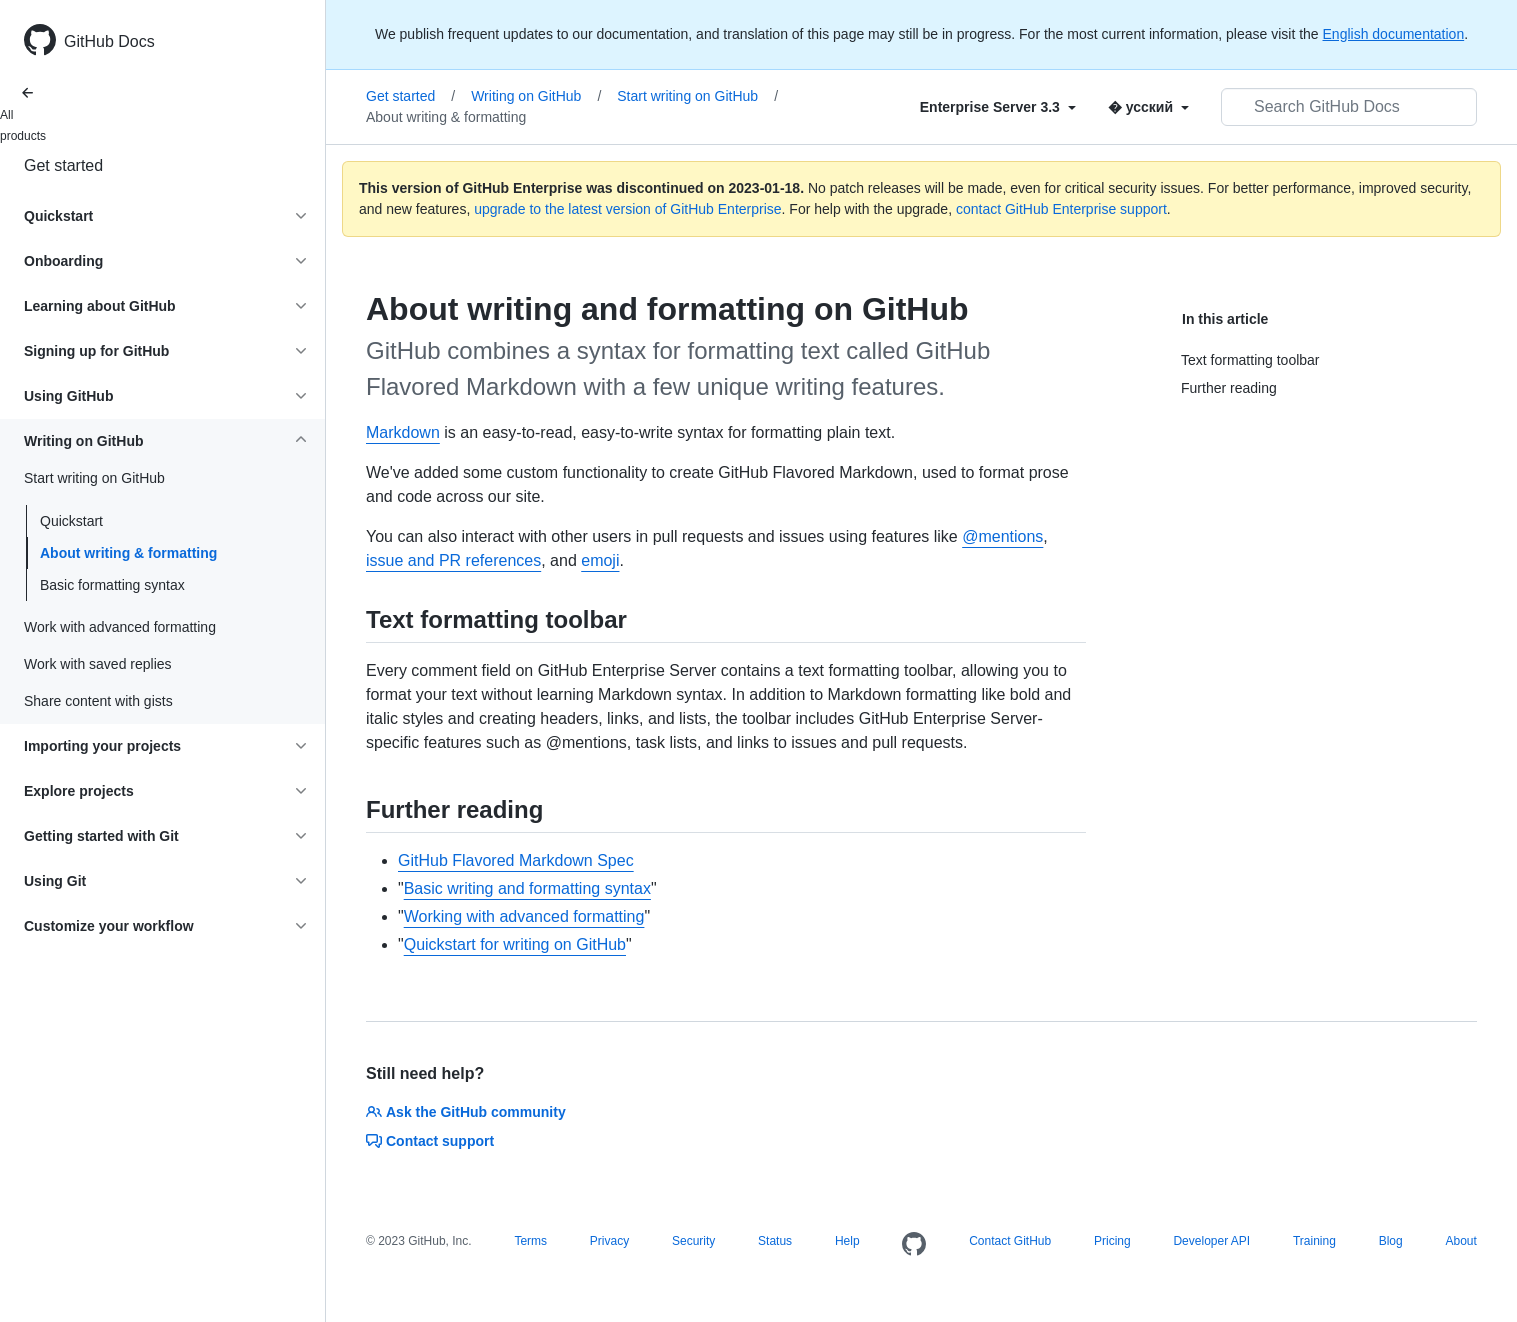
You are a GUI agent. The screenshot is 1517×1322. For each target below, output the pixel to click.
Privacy (609, 1241)
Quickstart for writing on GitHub (515, 944)
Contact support (430, 1141)
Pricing (1112, 1241)
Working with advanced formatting (524, 916)
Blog (1391, 1241)
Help (847, 1241)
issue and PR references (453, 560)
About (1460, 1241)
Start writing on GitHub (697, 96)
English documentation (1394, 34)
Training (1314, 1241)
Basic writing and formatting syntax (527, 888)
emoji (600, 560)
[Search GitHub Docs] (1349, 107)
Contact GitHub (1010, 1241)
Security (693, 1241)
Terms (530, 1241)
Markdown (403, 432)
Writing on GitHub (536, 96)
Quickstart (71, 521)
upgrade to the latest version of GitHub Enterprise (627, 209)
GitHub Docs (109, 41)
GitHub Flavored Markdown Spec (516, 860)
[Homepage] (914, 1245)
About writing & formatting (128, 553)
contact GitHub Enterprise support (1061, 209)
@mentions (1002, 536)
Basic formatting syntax (112, 585)
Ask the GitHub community (466, 1112)
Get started (63, 165)
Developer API (1211, 1241)
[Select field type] (998, 107)
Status (775, 1241)
